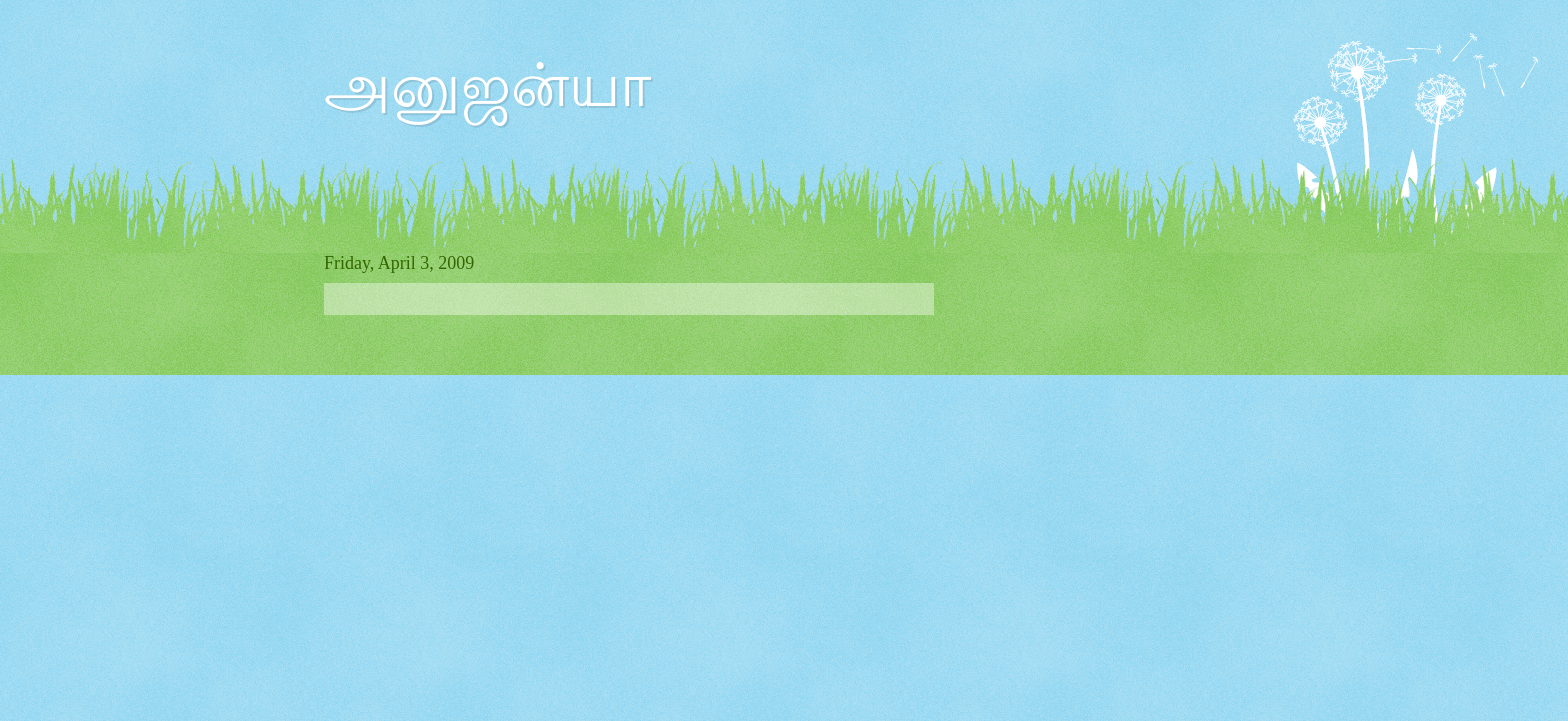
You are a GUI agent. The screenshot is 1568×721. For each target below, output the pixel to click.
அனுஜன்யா (487, 86)
